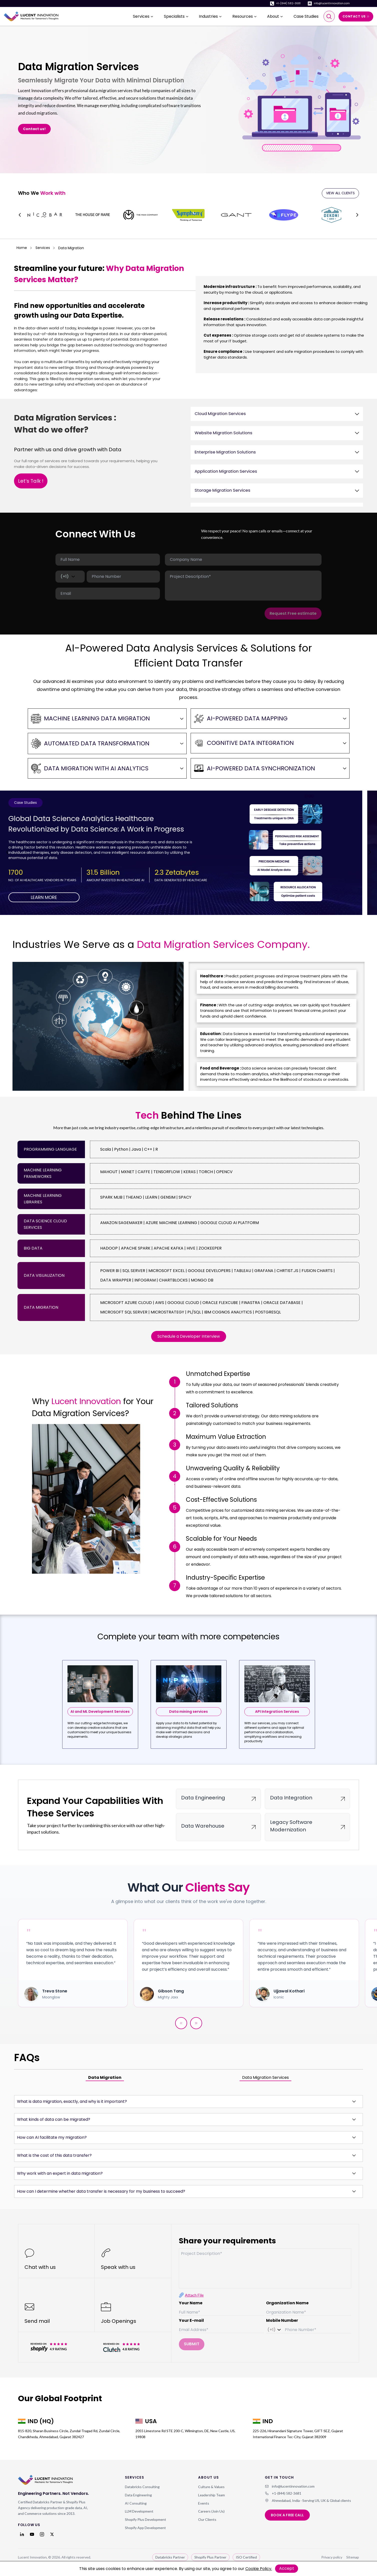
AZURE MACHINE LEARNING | (172, 1223)
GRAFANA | (265, 1271)
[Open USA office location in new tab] (188, 2428)
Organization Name (287, 2303)
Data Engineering (138, 2495)
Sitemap (352, 2557)
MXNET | (129, 1172)
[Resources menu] (244, 16)
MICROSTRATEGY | (168, 1312)
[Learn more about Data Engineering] (218, 1799)
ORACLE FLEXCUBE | (221, 1302)
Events (203, 2503)
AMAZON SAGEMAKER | (122, 1223)
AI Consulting (136, 2503)
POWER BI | (110, 1271)
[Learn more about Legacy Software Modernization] (307, 1827)
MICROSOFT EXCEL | (167, 1271)
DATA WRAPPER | (116, 1280)
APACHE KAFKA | (170, 1248)
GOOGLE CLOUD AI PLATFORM (229, 1223)
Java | (137, 1149)
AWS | (160, 1302)
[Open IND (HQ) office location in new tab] (71, 2428)
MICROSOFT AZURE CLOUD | (127, 1302)
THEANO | (135, 1197)
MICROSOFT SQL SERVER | (125, 1312)
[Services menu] (143, 16)
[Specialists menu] (176, 16)
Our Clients (207, 2519)
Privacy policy (331, 2557)
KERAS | (190, 1172)
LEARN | (152, 1197)
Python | (122, 1149)
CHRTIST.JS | (289, 1271)
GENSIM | (169, 1197)
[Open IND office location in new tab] (306, 2428)
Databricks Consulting (142, 2487)
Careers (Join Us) (211, 2511)
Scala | (106, 1149)
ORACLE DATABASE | (283, 1302)
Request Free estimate (293, 613)
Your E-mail (191, 2320)
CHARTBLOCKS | (174, 1280)
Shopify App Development (145, 2528)
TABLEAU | (243, 1271)
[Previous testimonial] (181, 2023)
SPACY (185, 1197)
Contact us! (34, 128)
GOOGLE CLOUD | (184, 1302)
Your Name (190, 2303)
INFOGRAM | (146, 1280)
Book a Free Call (287, 2515)
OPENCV (224, 1172)
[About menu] (275, 16)
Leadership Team (211, 2495)
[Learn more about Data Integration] (307, 1799)
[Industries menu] (210, 16)
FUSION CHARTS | (318, 1271)
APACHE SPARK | (137, 1248)
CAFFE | (145, 1172)
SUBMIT (191, 2344)
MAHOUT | (110, 1172)
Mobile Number (282, 2320)
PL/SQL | (195, 1312)
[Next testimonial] (196, 2023)
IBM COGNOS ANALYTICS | (229, 1312)
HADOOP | (110, 1248)
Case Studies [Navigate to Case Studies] (306, 16)
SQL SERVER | (134, 1271)
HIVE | (192, 1248)
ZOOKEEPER (210, 1248)
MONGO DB (202, 1280)
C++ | (149, 1149)
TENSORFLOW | (167, 1172)
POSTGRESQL (268, 1312)
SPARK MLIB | (112, 1197)
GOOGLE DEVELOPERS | (210, 1271)
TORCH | (207, 1172)
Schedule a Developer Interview (188, 1336)
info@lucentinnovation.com (332, 3)
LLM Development (139, 2511)
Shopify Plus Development (145, 2519)
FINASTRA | (251, 1302)
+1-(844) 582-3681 (288, 3)
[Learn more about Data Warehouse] (218, 1827)
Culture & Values (211, 2487)
